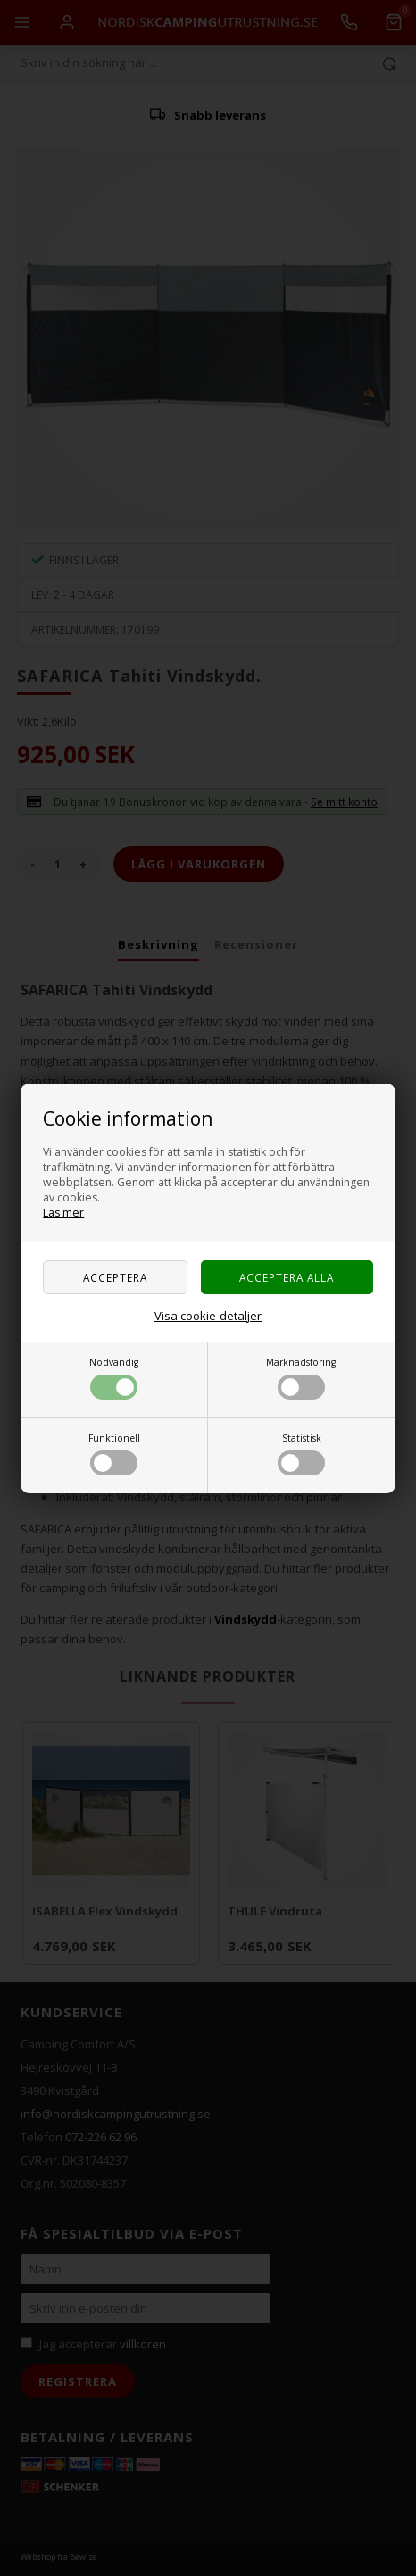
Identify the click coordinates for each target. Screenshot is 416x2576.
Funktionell (114, 1453)
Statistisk (301, 1453)
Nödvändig (113, 1378)
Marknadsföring (301, 1378)
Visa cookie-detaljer (208, 1316)
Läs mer (63, 1212)
